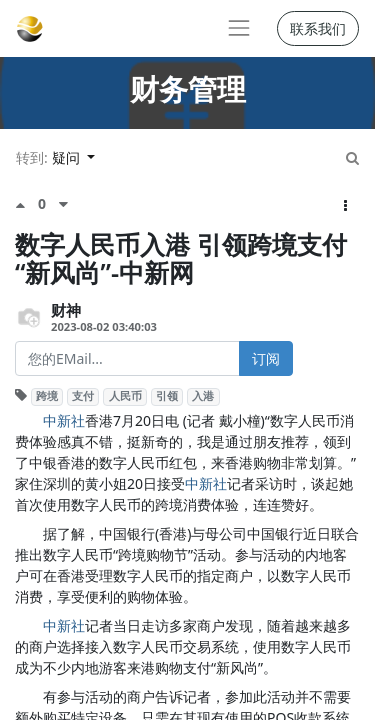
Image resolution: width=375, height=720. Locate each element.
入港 (203, 396)
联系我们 (318, 28)
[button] (345, 205)
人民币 (125, 396)
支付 (83, 396)
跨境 (47, 396)
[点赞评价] (26, 205)
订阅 (266, 358)
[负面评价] (63, 205)
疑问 (68, 157)
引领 (167, 396)
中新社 (64, 420)
